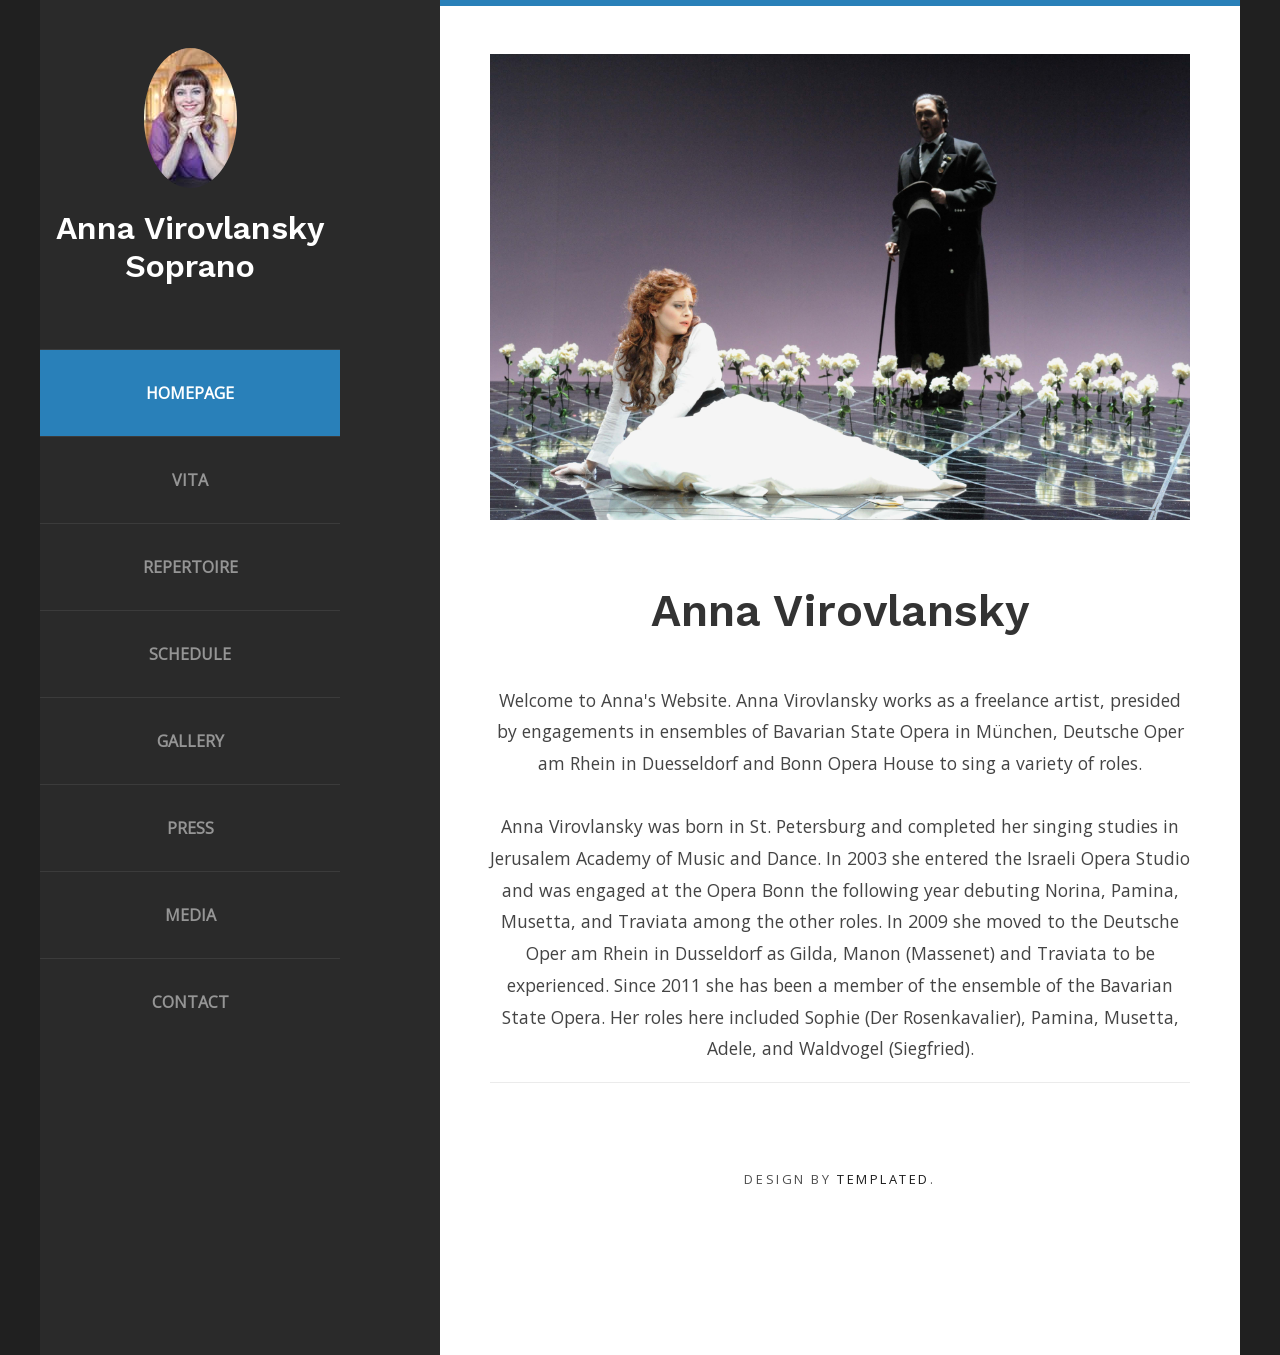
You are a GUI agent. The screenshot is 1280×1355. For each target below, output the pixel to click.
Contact (190, 1002)
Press (190, 828)
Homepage (190, 393)
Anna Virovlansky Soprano (190, 247)
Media (190, 915)
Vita (190, 480)
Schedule (190, 654)
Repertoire (190, 567)
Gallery (190, 741)
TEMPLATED (883, 1179)
